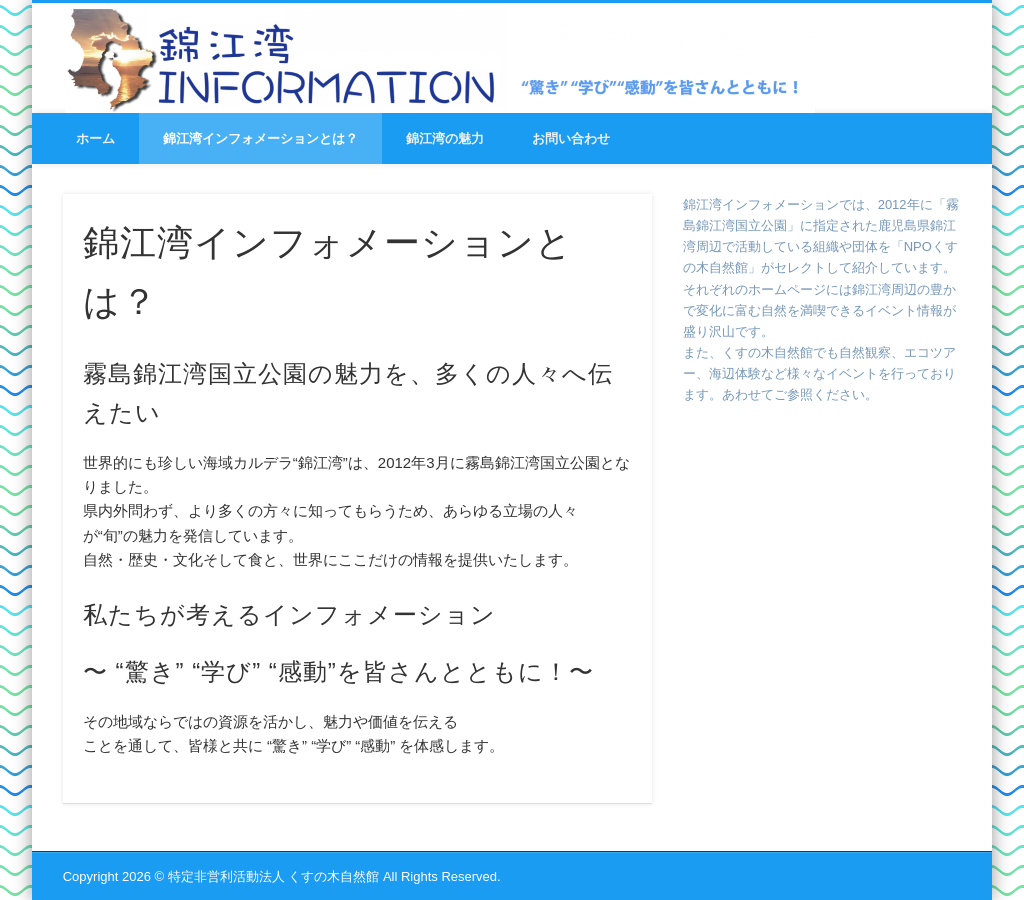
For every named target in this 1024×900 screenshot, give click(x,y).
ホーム (95, 138)
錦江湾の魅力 (445, 138)
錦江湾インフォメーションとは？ (260, 138)
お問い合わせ (571, 138)
